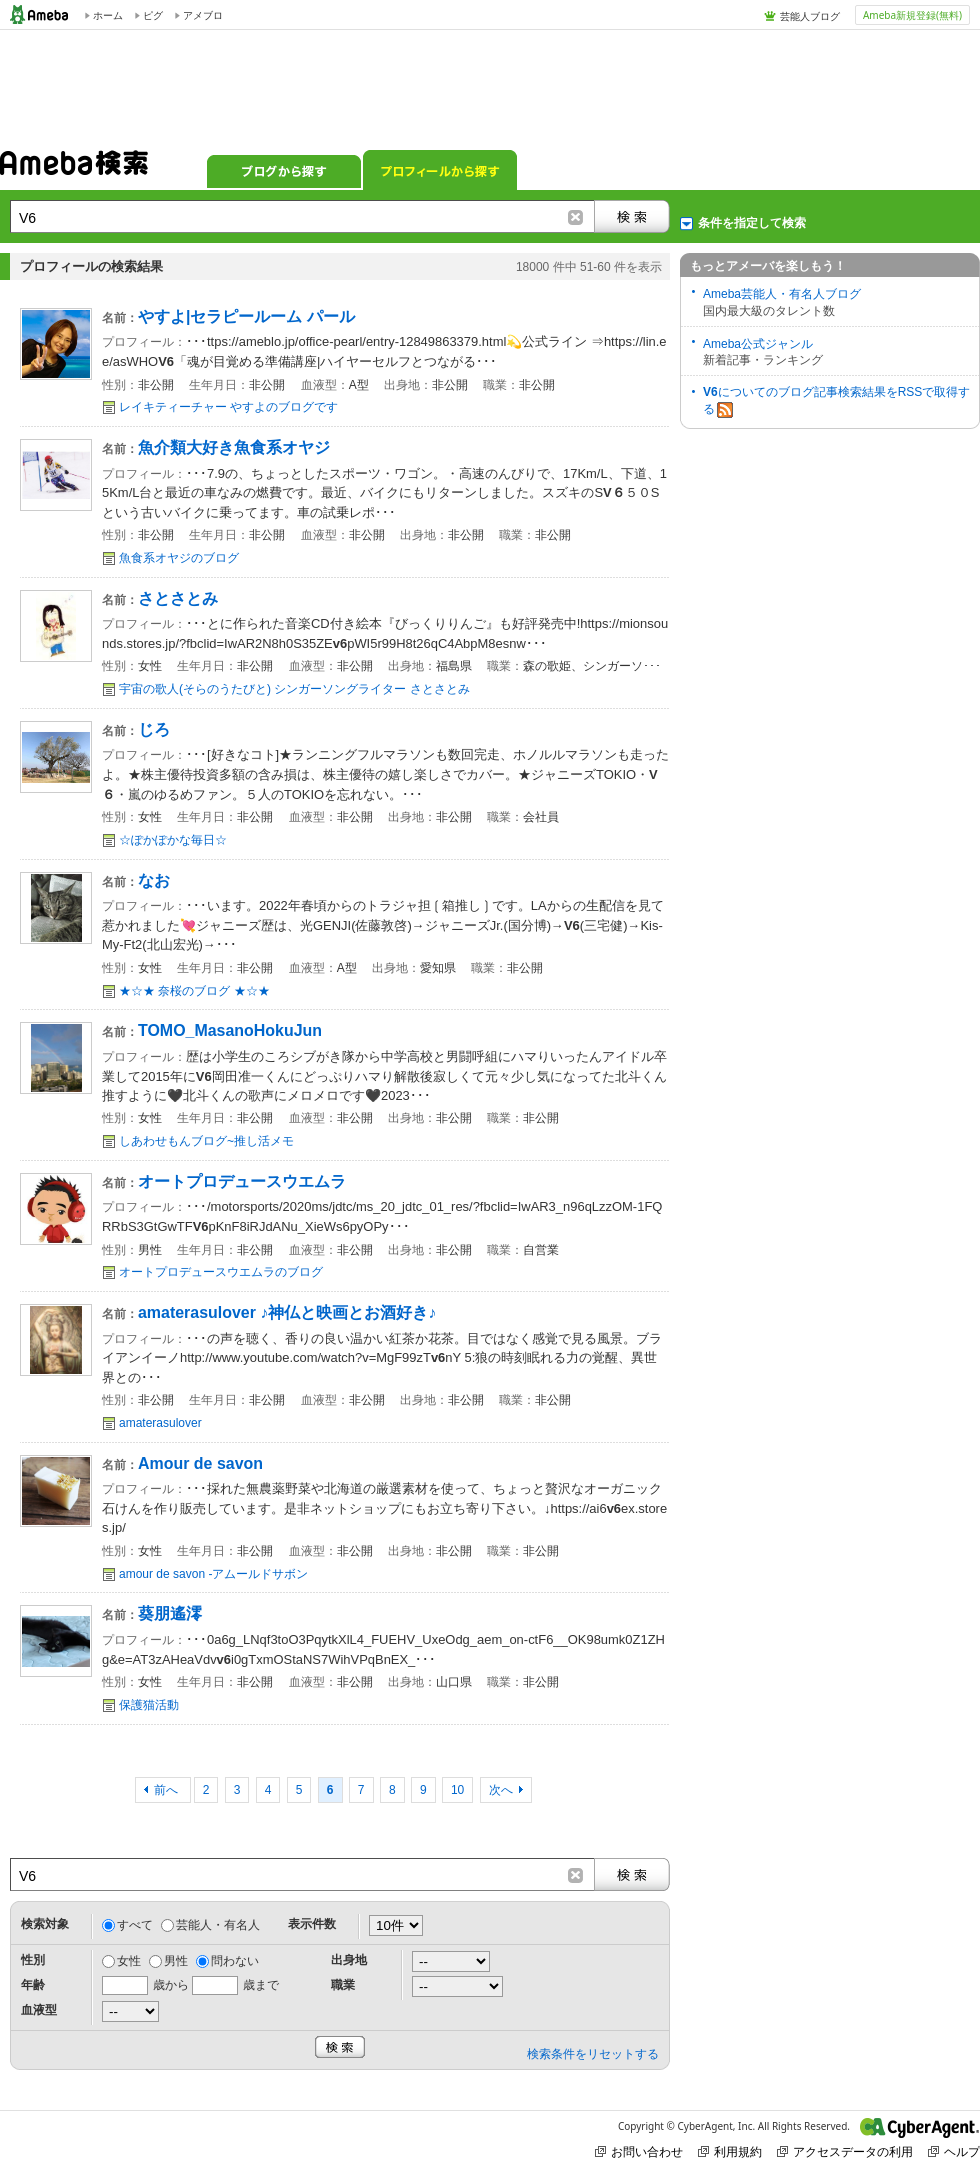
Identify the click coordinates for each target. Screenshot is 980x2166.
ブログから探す (284, 170)
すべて (135, 1925)
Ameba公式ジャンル (758, 344)
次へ (501, 1790)
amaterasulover (160, 1423)
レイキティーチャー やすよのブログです (228, 407)
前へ (167, 1790)
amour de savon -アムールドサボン (213, 1574)
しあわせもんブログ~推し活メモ (206, 1141)
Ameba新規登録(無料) (912, 15)
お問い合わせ (639, 2151)
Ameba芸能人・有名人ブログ (782, 294)
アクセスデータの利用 (845, 2151)
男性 (176, 1961)
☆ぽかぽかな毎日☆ (173, 840)
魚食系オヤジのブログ (179, 558)
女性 (129, 1961)
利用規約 (730, 2151)
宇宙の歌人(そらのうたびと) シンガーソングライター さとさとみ (294, 689)
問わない (235, 1961)
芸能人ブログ (810, 16)
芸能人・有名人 (218, 1925)
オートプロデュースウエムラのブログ (221, 1272)
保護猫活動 (149, 1705)
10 (457, 1790)
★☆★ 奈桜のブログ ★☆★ (194, 991)
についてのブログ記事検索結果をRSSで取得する (836, 401)
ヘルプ (954, 2151)
